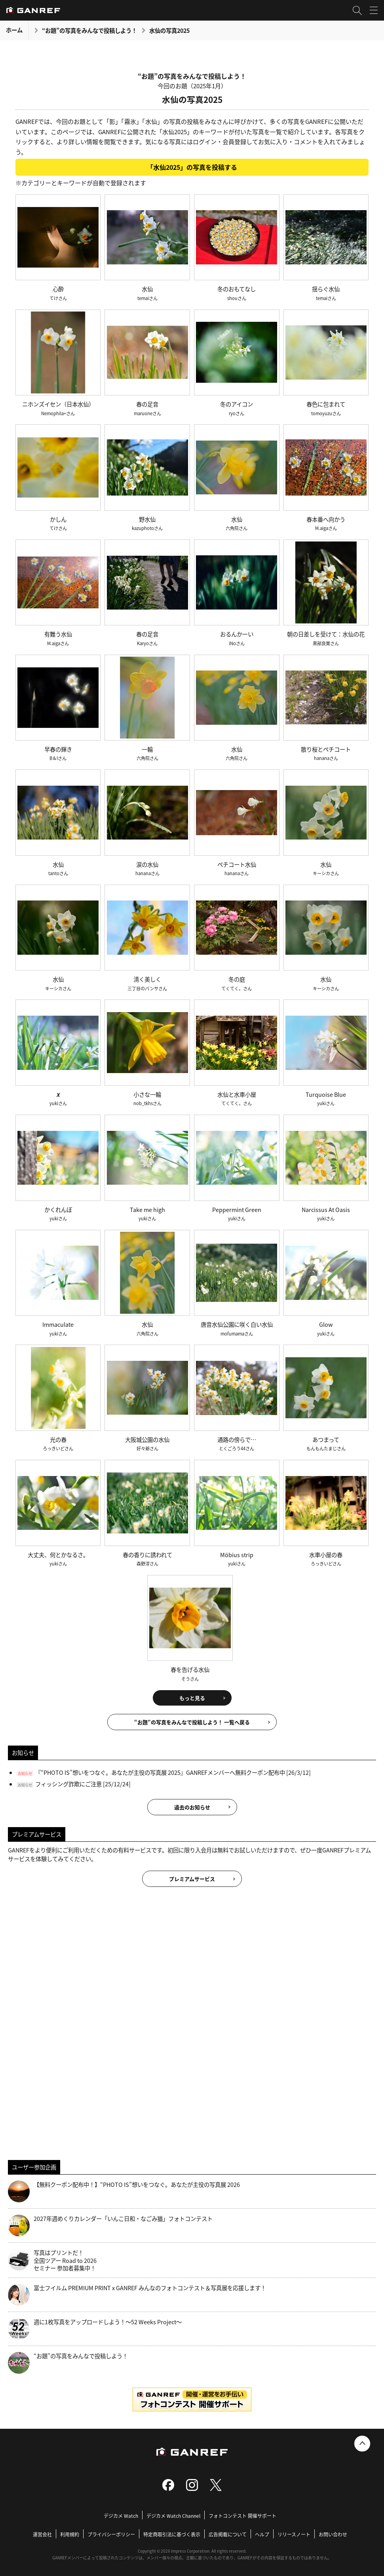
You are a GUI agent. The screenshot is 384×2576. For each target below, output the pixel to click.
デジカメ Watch (121, 2515)
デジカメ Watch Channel (173, 2515)
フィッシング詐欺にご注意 (68, 1784)
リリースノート (294, 2534)
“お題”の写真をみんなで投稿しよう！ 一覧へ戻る (192, 1722)
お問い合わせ (333, 2534)
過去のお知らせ (192, 1807)
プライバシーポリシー (111, 2534)
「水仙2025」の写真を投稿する (192, 167)
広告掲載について (228, 2534)
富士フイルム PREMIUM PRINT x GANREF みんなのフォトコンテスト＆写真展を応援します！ (137, 2295)
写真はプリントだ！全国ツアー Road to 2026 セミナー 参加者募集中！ (52, 2260)
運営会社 (42, 2534)
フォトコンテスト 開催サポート (242, 2515)
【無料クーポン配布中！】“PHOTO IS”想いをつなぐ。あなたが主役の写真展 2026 (124, 2191)
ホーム (14, 30)
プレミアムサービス (192, 1879)
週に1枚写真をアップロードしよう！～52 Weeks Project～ (95, 2329)
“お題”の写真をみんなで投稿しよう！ (89, 30)
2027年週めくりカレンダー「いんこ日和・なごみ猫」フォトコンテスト (110, 2225)
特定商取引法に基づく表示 (171, 2534)
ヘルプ (262, 2534)
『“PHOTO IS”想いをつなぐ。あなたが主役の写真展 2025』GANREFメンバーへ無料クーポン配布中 (160, 1772)
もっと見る (192, 1698)
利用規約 (69, 2534)
